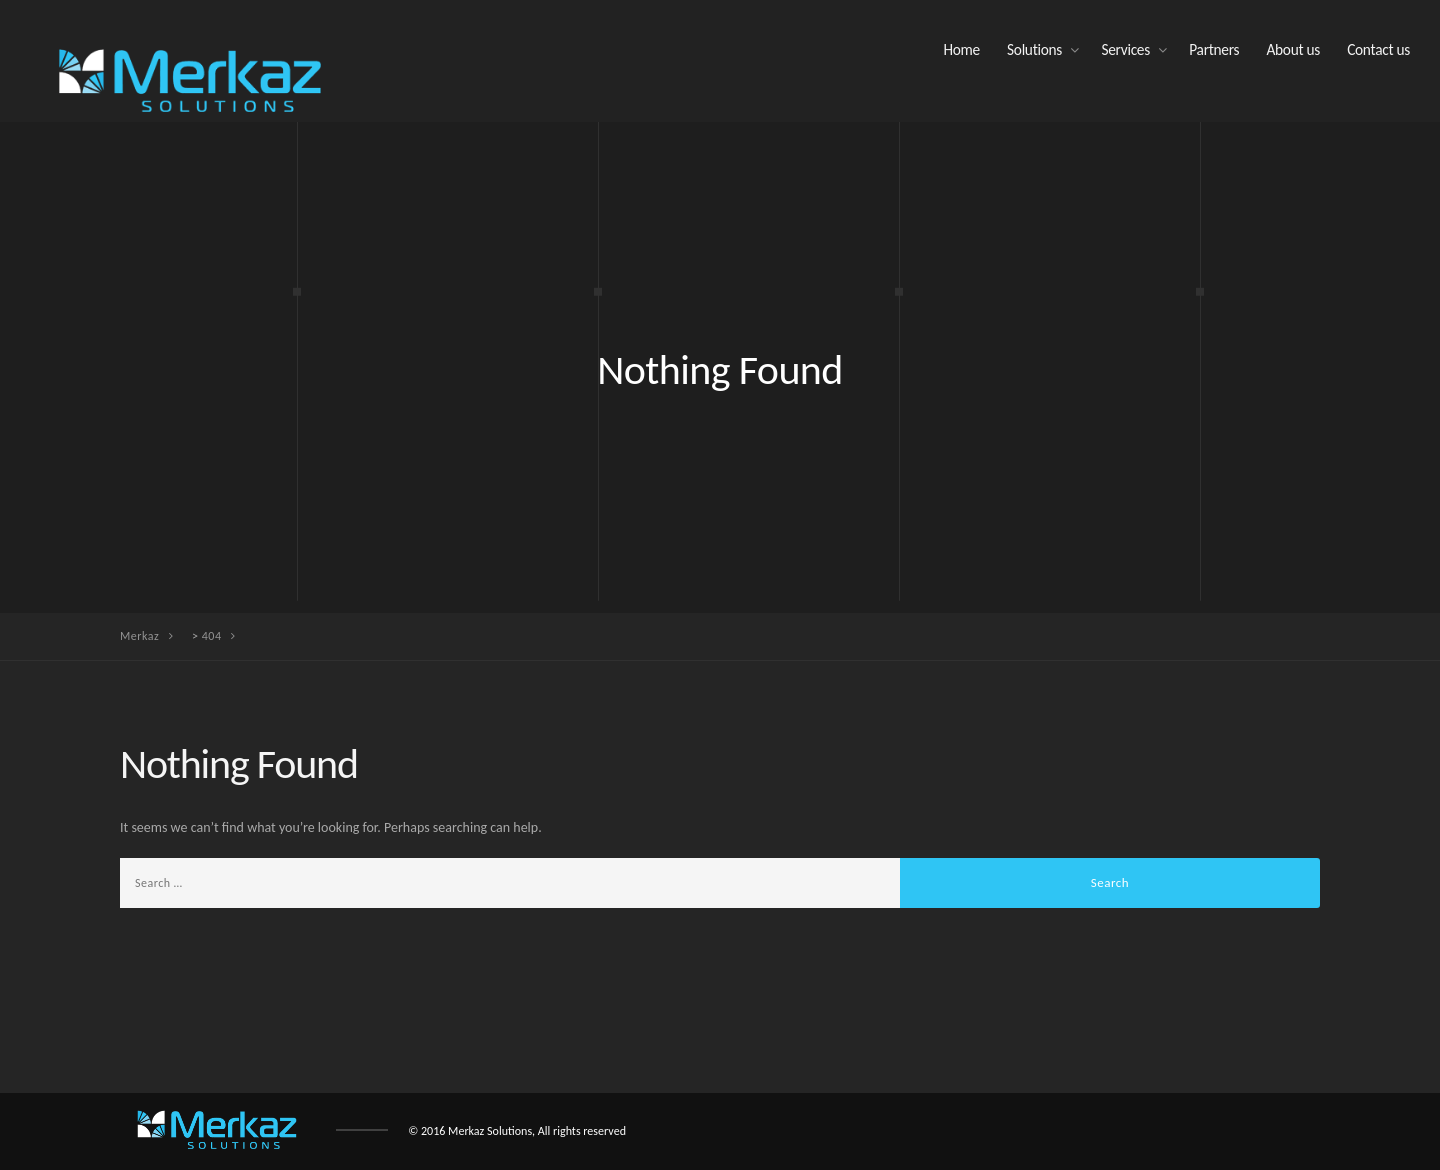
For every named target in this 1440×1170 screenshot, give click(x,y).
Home (961, 49)
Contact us (1378, 49)
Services (1125, 49)
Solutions (1034, 49)
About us (1293, 49)
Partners (1214, 49)
